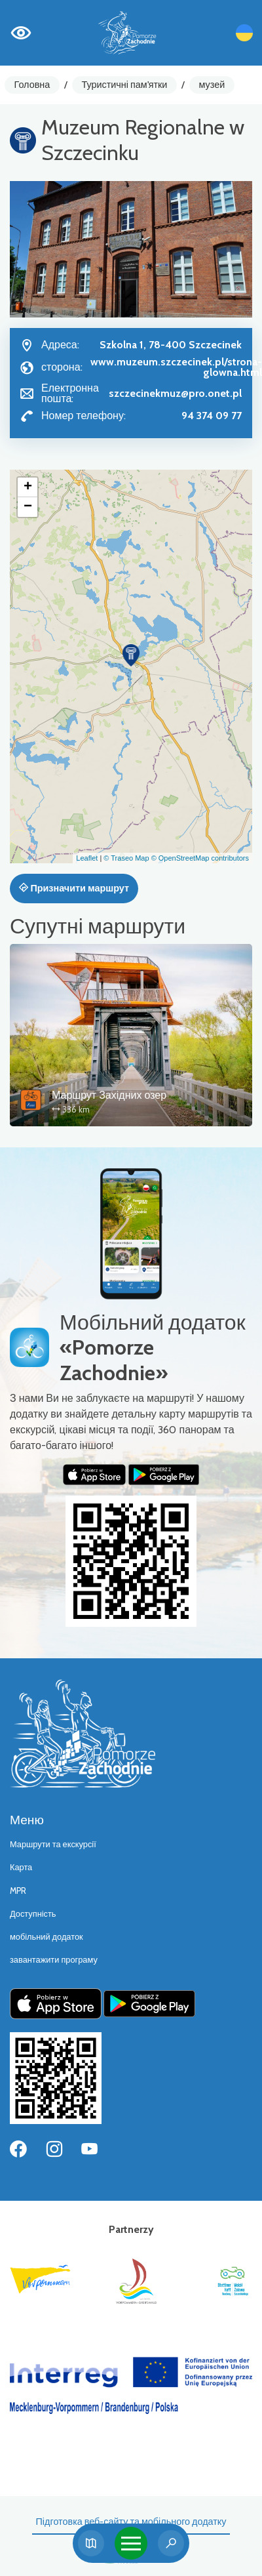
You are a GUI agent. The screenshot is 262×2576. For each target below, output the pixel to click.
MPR (18, 1891)
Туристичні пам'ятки (124, 85)
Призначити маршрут (74, 888)
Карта (21, 1867)
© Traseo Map (126, 858)
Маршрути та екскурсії (53, 1844)
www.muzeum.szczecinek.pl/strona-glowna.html (176, 367)
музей (212, 85)
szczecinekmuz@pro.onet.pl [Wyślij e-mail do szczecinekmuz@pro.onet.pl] (175, 393)
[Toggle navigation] (131, 2543)
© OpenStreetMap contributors (200, 858)
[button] (131, 655)
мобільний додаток (46, 1937)
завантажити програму (54, 1960)
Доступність (33, 1914)
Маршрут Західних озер (109, 1095)
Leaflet (87, 858)
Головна (32, 85)
